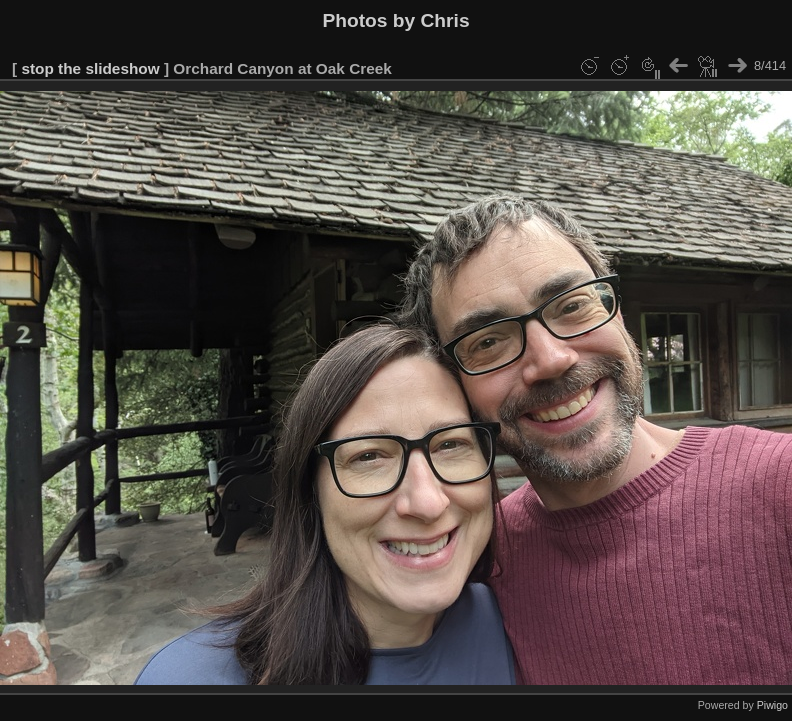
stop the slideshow (90, 68)
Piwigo (772, 705)
